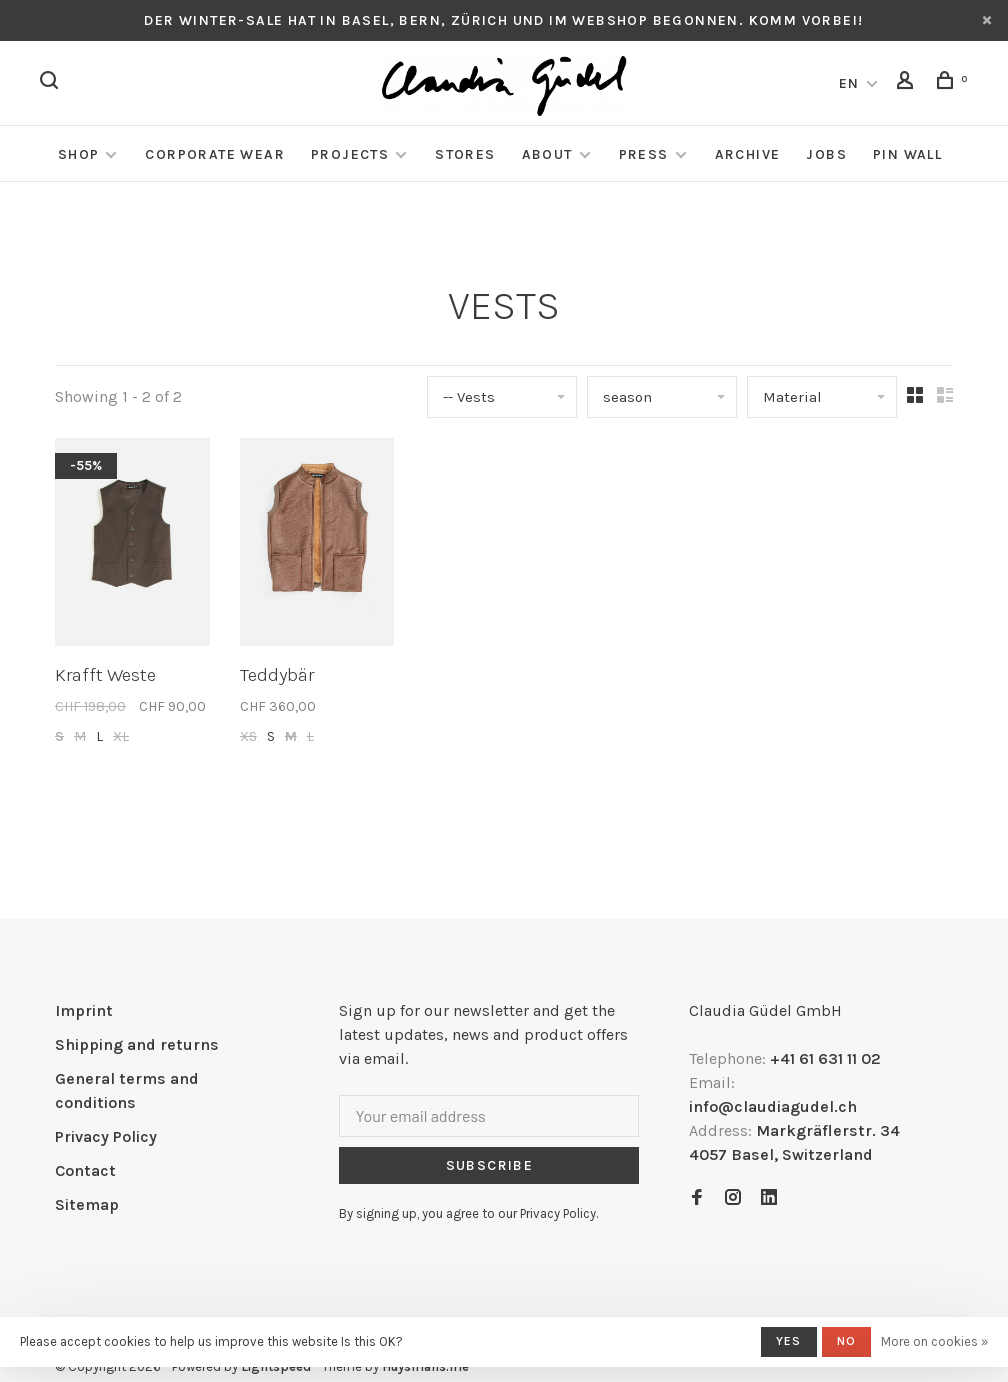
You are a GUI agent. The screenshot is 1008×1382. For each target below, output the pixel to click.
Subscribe (490, 1165)
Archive (748, 154)
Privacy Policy (106, 1136)
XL (121, 736)
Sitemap (87, 1204)
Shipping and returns (137, 1044)
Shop (79, 154)
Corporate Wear (215, 154)
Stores (465, 154)
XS (248, 736)
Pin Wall (907, 154)
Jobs (826, 154)
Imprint (84, 1010)
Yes (789, 1341)
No (846, 1341)
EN (849, 83)
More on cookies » (934, 1341)
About (547, 154)
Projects (350, 154)
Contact (85, 1170)
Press (644, 154)
